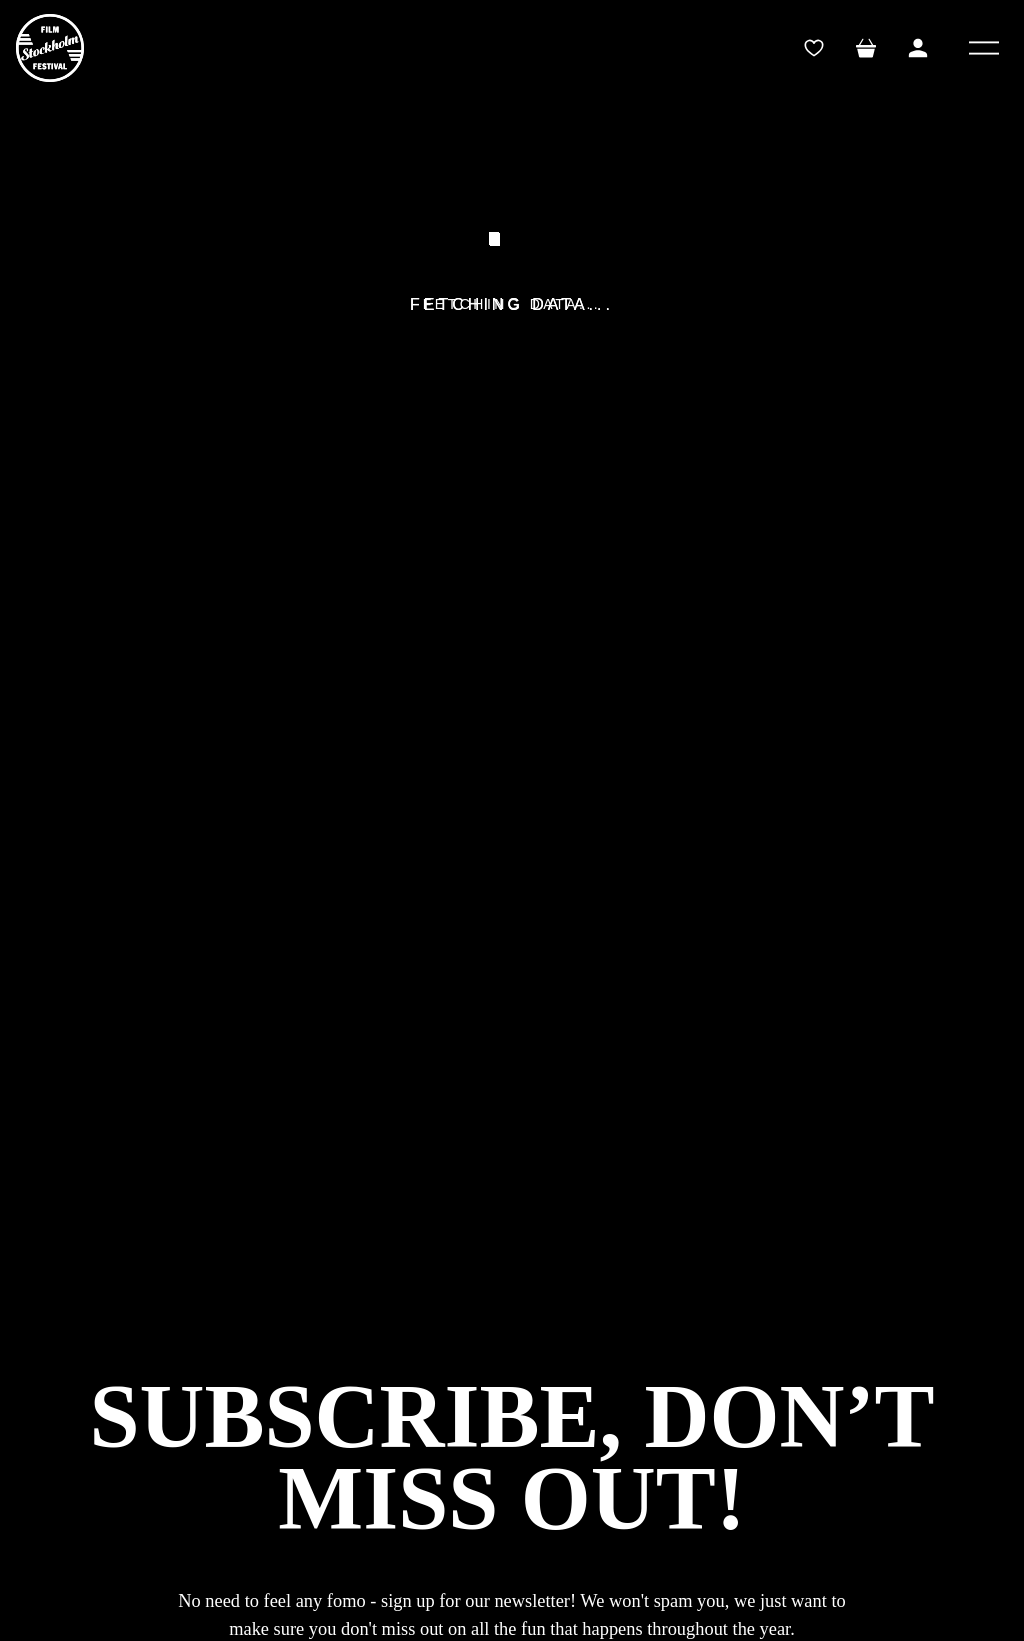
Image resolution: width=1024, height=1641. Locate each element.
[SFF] (50, 48)
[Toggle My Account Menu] (918, 48)
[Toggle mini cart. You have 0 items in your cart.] (866, 48)
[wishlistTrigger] (814, 48)
